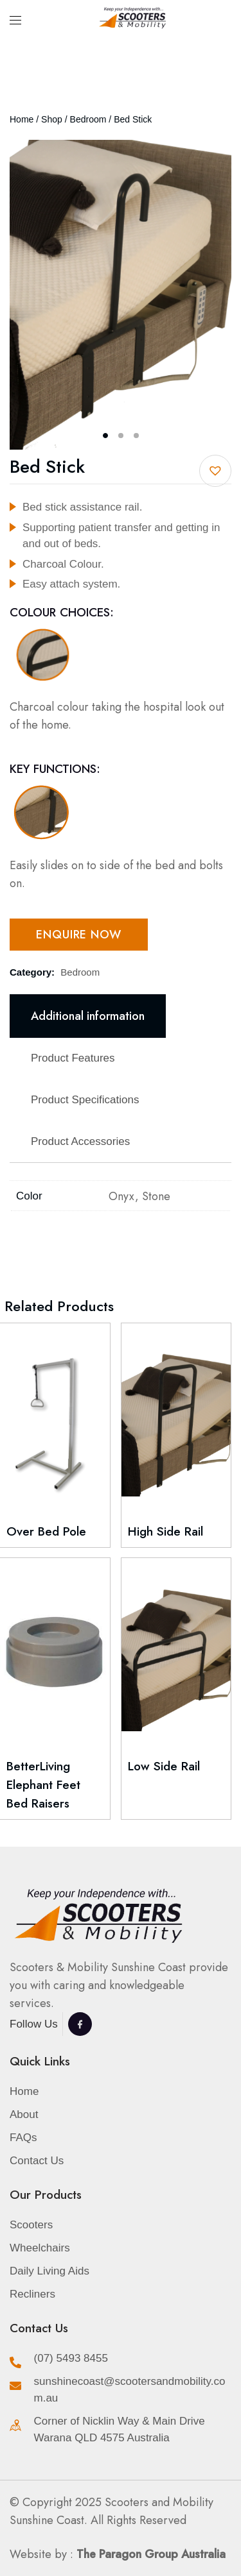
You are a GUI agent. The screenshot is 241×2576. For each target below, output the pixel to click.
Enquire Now (78, 934)
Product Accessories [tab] (80, 1141)
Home (21, 119)
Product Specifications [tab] (85, 1100)
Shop (51, 119)
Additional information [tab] (88, 1016)
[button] (215, 471)
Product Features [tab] (73, 1058)
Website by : (118, 2554)
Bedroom (88, 119)
